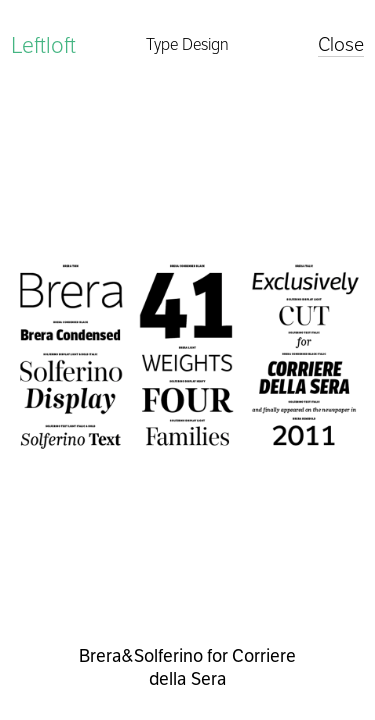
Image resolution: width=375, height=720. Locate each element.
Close (341, 44)
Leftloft (43, 45)
